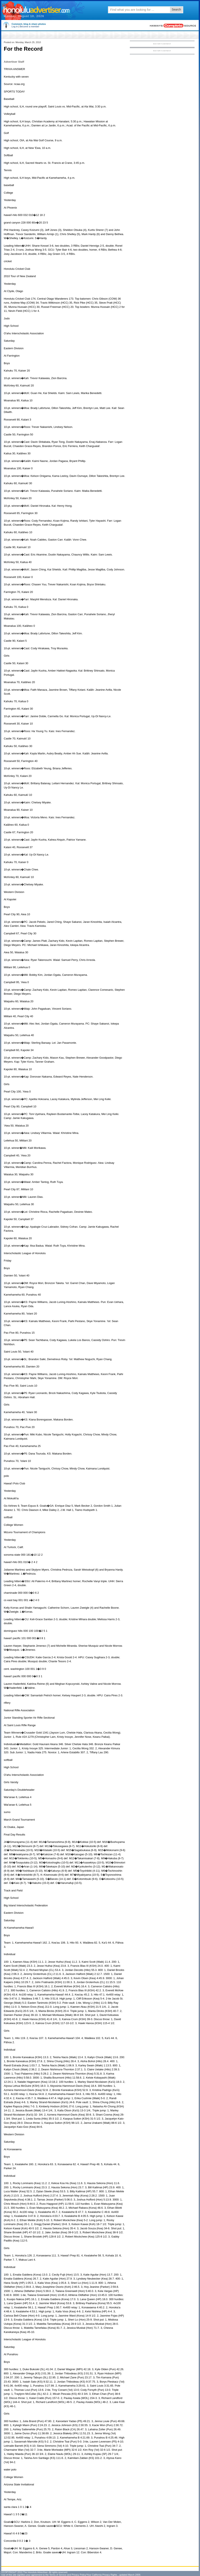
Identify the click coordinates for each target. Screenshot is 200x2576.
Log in (15, 26)
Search (176, 9)
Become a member (29, 26)
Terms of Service (57, 2574)
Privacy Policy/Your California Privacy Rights (94, 2574)
